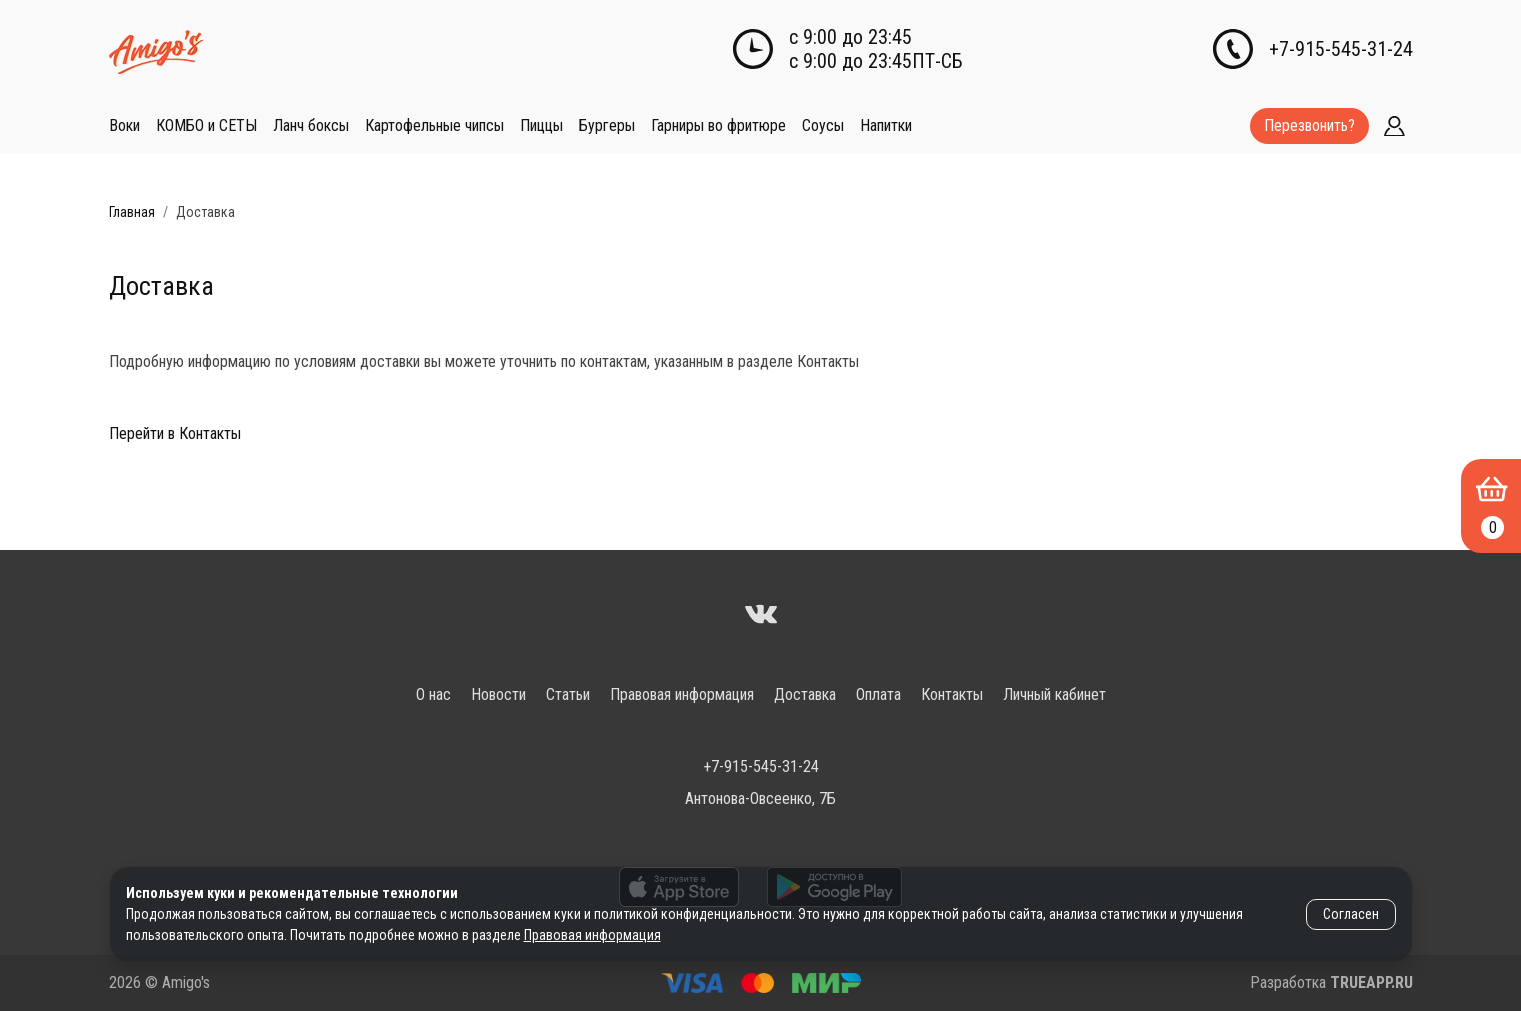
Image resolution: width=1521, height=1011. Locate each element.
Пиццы (541, 125)
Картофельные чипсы (434, 125)
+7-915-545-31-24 (1341, 49)
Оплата (878, 694)
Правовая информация (682, 694)
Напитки (886, 125)
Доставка (805, 694)
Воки (124, 125)
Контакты (952, 694)
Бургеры (607, 125)
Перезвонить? (1309, 125)
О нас (433, 694)
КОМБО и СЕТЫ (206, 125)
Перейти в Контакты (175, 433)
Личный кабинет (1054, 694)
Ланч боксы (311, 125)
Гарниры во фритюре (718, 125)
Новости (498, 694)
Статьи (568, 694)
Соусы (823, 125)
